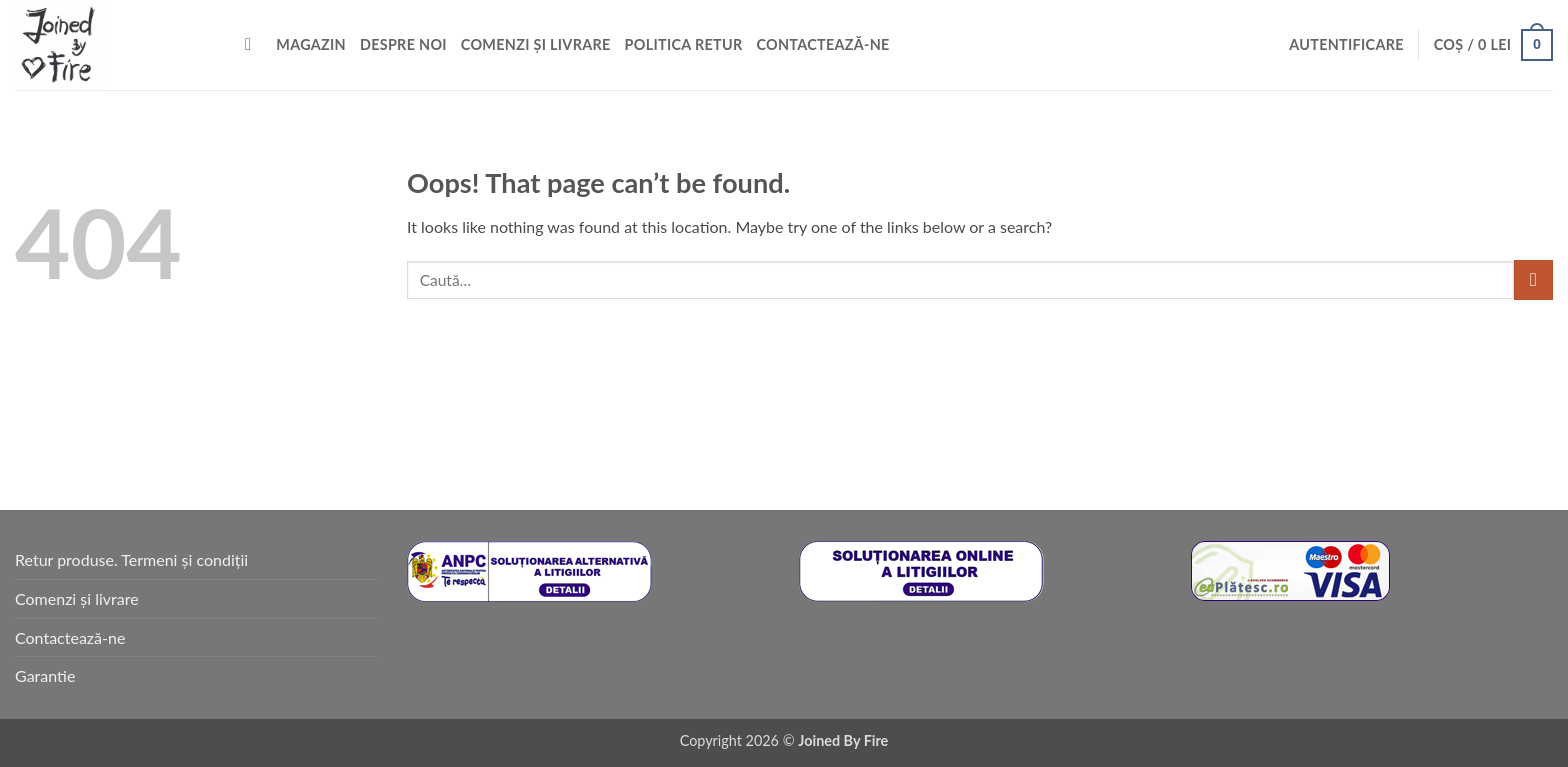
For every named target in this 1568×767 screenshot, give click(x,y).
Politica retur (684, 44)
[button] (1346, 45)
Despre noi (403, 44)
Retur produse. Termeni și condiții (131, 559)
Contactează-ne (822, 44)
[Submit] (1533, 279)
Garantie (45, 675)
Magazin (311, 44)
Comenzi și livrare (536, 44)
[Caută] (253, 45)
